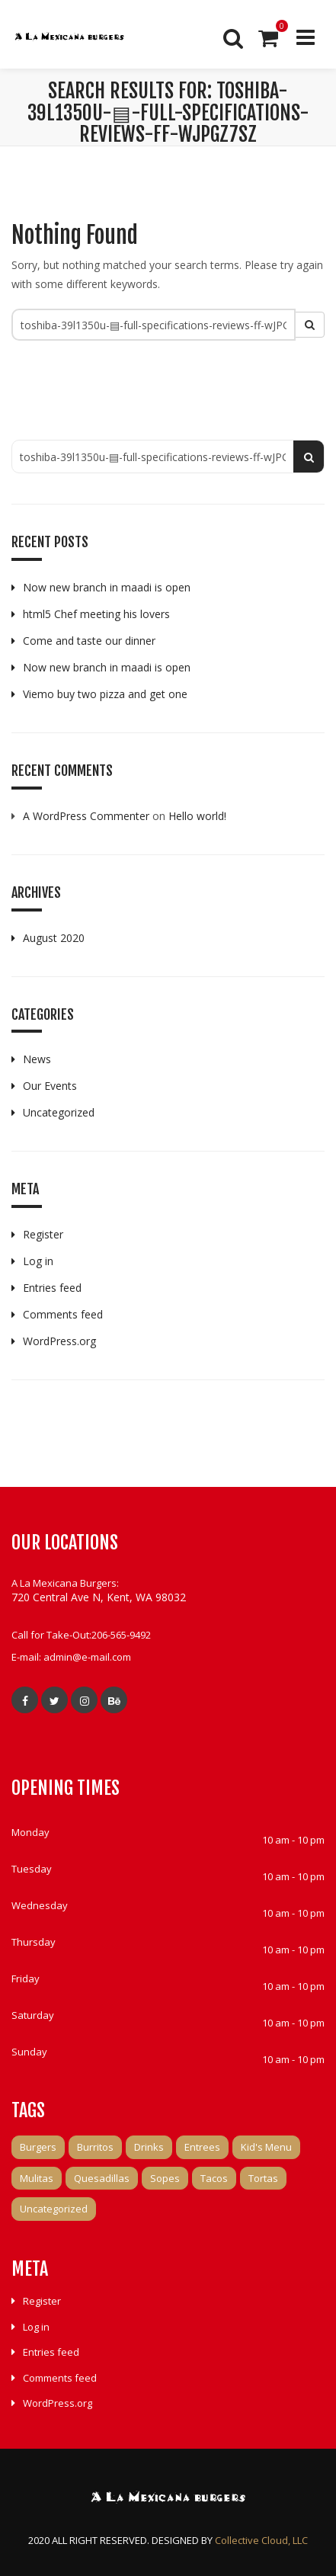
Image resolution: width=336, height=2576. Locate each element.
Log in (38, 1261)
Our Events (50, 1085)
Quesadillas (102, 2178)
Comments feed (63, 1314)
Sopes (165, 2178)
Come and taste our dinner (89, 640)
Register (43, 1234)
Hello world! (197, 816)
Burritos (95, 2147)
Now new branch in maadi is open (106, 587)
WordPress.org (59, 1341)
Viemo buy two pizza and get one (105, 694)
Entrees (202, 2147)
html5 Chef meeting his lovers (96, 614)
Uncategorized (58, 1112)
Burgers (38, 2147)
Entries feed (52, 1287)
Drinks (149, 2147)
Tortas (263, 2178)
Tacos (214, 2178)
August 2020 (54, 938)
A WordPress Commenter (86, 816)
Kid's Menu (266, 2147)
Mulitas (36, 2178)
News (37, 1059)
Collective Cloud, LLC (261, 2540)
